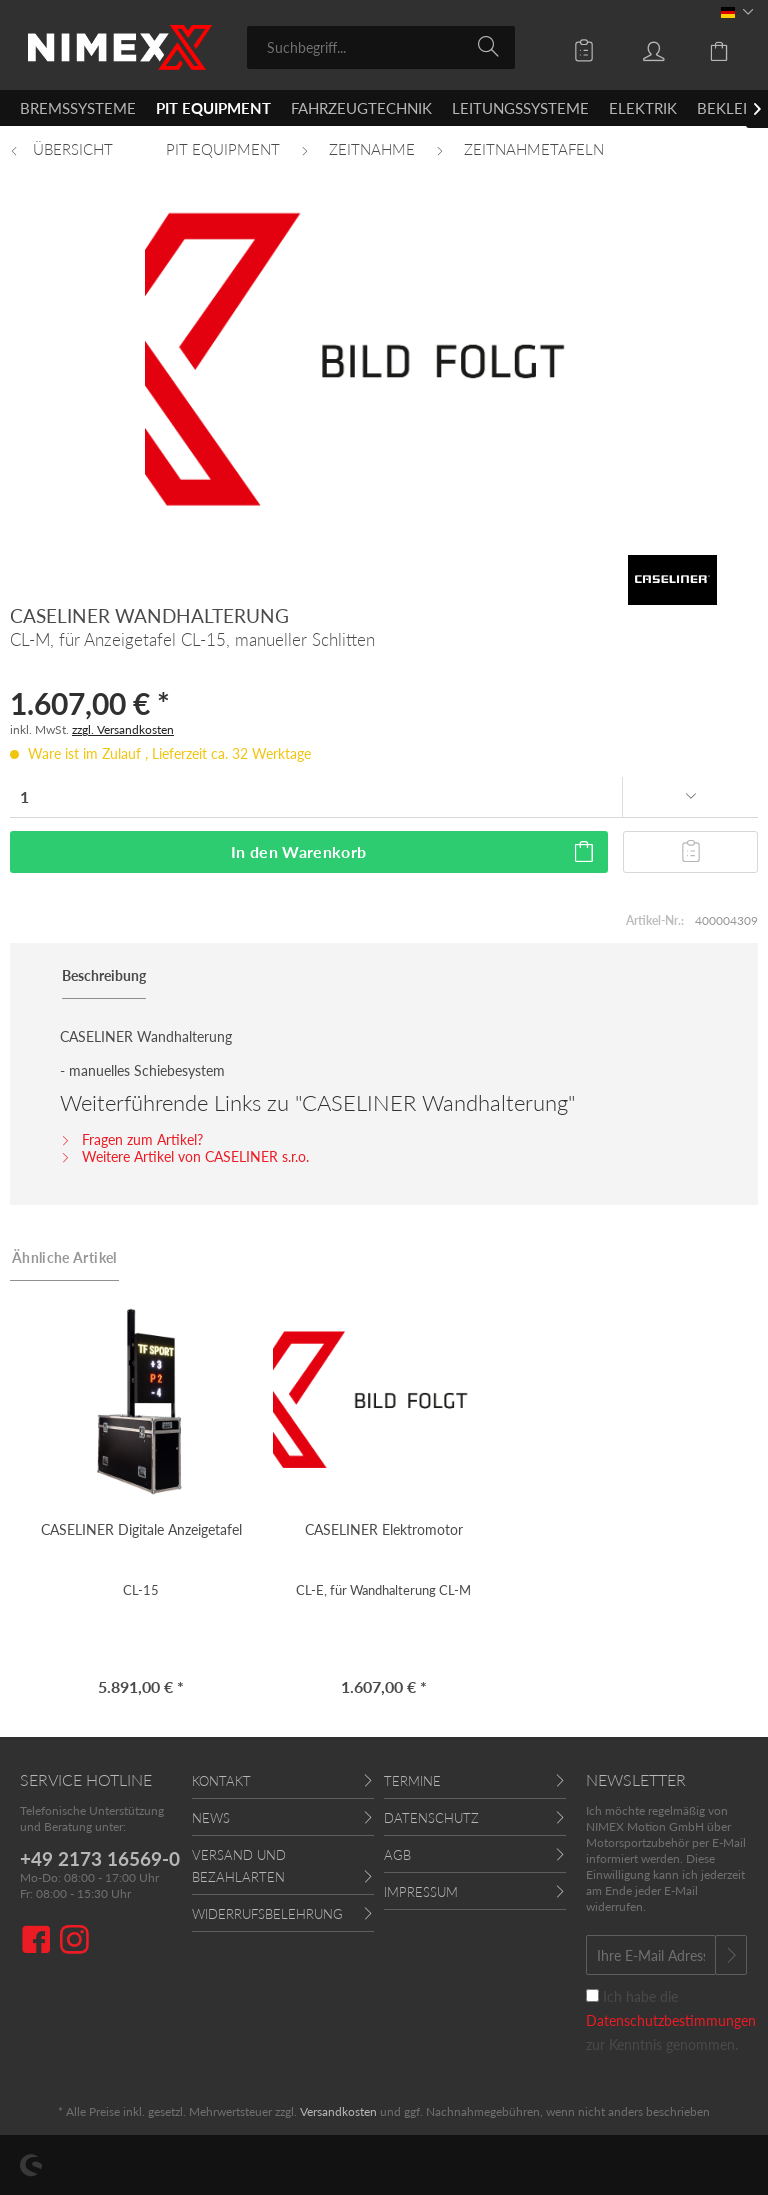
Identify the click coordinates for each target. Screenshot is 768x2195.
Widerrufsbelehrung (267, 1914)
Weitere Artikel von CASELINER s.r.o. (184, 1156)
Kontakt (221, 1781)
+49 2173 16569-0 (100, 1858)
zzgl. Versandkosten (123, 729)
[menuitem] (381, 47)
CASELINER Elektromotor (384, 1529)
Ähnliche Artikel (64, 1257)
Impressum (421, 1892)
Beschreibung (104, 975)
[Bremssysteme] (78, 108)
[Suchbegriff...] (381, 47)
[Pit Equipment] (213, 108)
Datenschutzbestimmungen (671, 2020)
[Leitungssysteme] (520, 108)
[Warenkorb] (708, 46)
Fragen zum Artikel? (131, 1139)
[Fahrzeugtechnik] (361, 108)
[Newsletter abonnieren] (731, 1955)
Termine (412, 1781)
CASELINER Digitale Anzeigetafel (141, 1529)
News (211, 1818)
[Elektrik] (643, 108)
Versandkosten (338, 2111)
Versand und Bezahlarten (239, 1866)
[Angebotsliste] (570, 46)
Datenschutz (431, 1818)
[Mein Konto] (639, 46)
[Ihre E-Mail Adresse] (651, 1955)
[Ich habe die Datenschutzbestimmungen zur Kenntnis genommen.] (592, 1995)
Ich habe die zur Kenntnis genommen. (671, 2020)
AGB (397, 1855)
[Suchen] (491, 46)
